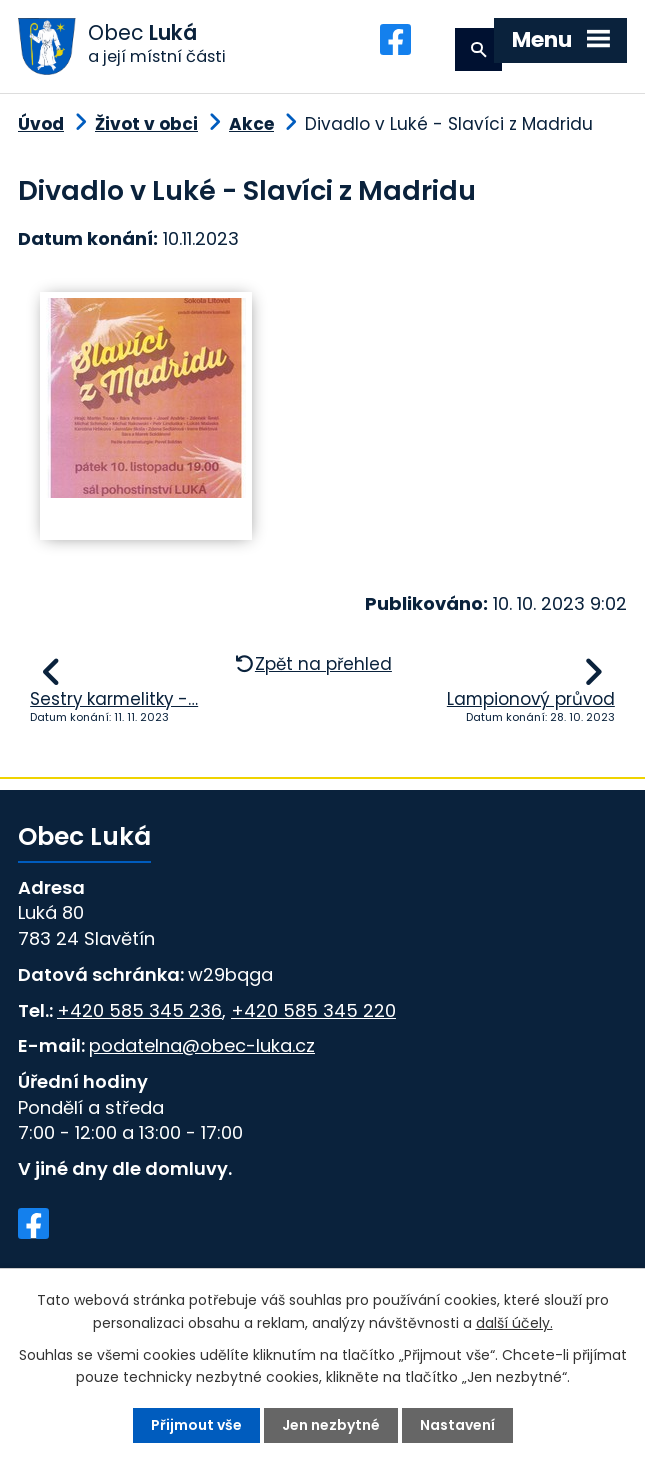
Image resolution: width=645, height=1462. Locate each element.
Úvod (41, 125)
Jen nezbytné (331, 1425)
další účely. (514, 1322)
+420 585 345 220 (313, 1010)
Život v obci (146, 125)
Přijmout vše (196, 1425)
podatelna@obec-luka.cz (202, 1046)
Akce (251, 125)
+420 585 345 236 (139, 1010)
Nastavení (457, 1425)
